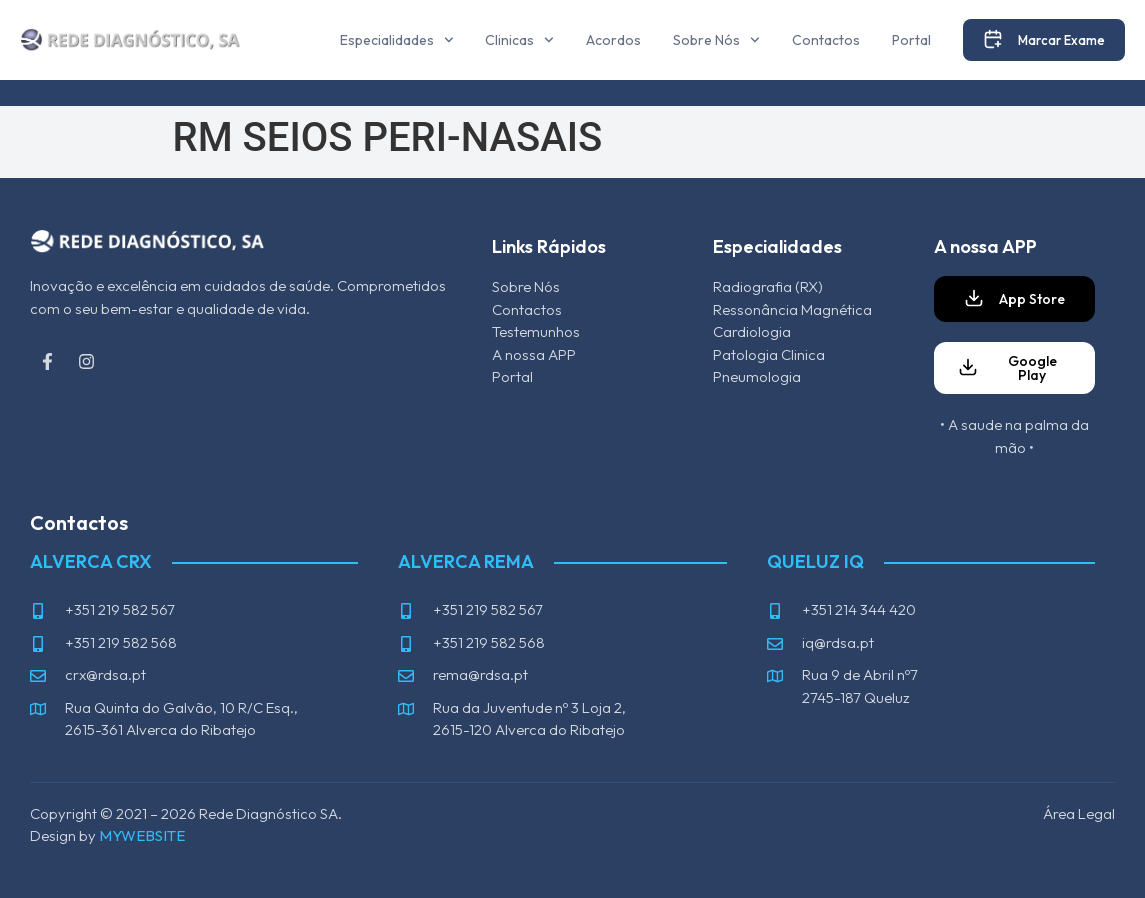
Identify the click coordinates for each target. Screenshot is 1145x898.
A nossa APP (534, 354)
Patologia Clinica (769, 354)
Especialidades (397, 40)
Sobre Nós (716, 40)
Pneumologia (757, 376)
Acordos (613, 40)
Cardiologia (752, 331)
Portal (911, 40)
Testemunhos (536, 331)
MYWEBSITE (142, 835)
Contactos (826, 40)
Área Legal (1079, 813)
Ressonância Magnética (792, 309)
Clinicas (519, 40)
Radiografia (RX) (768, 286)
